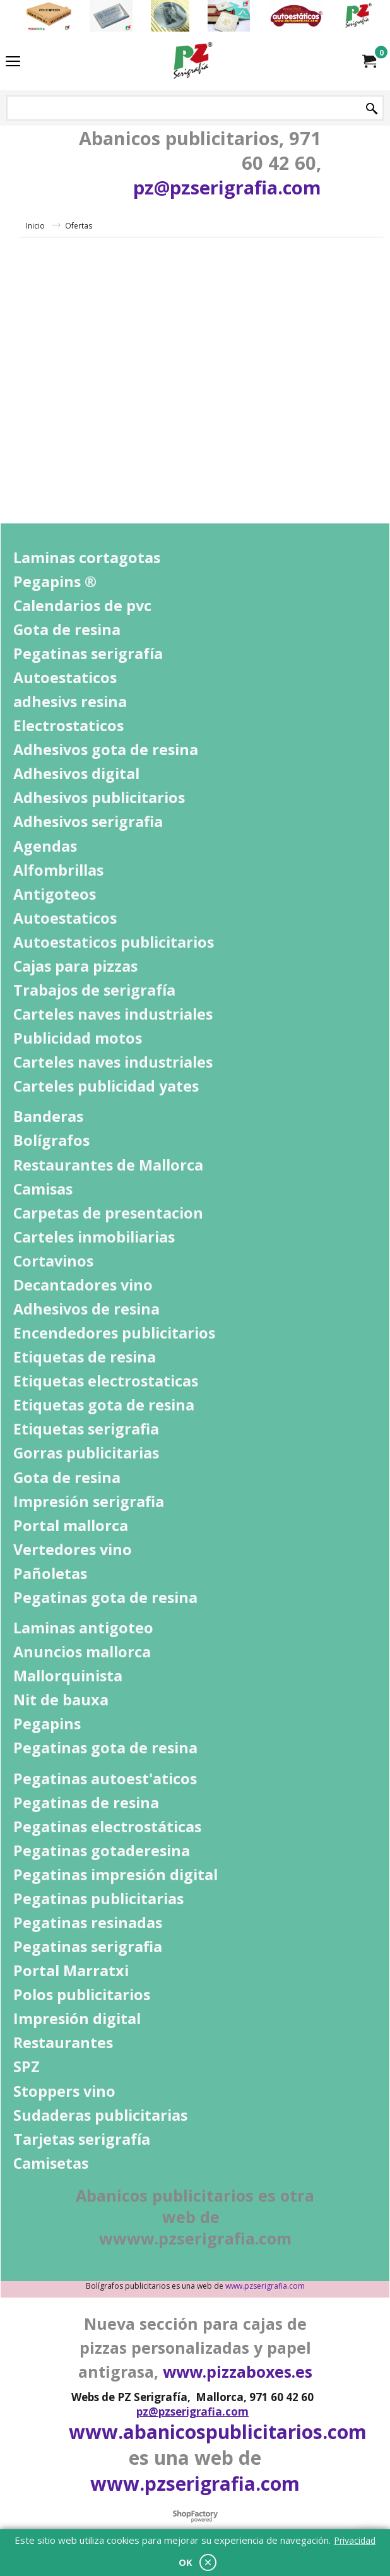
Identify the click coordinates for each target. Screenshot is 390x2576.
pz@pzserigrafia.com (227, 187)
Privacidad (354, 2540)
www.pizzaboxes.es (237, 2371)
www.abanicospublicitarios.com (218, 2432)
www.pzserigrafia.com (265, 2286)
